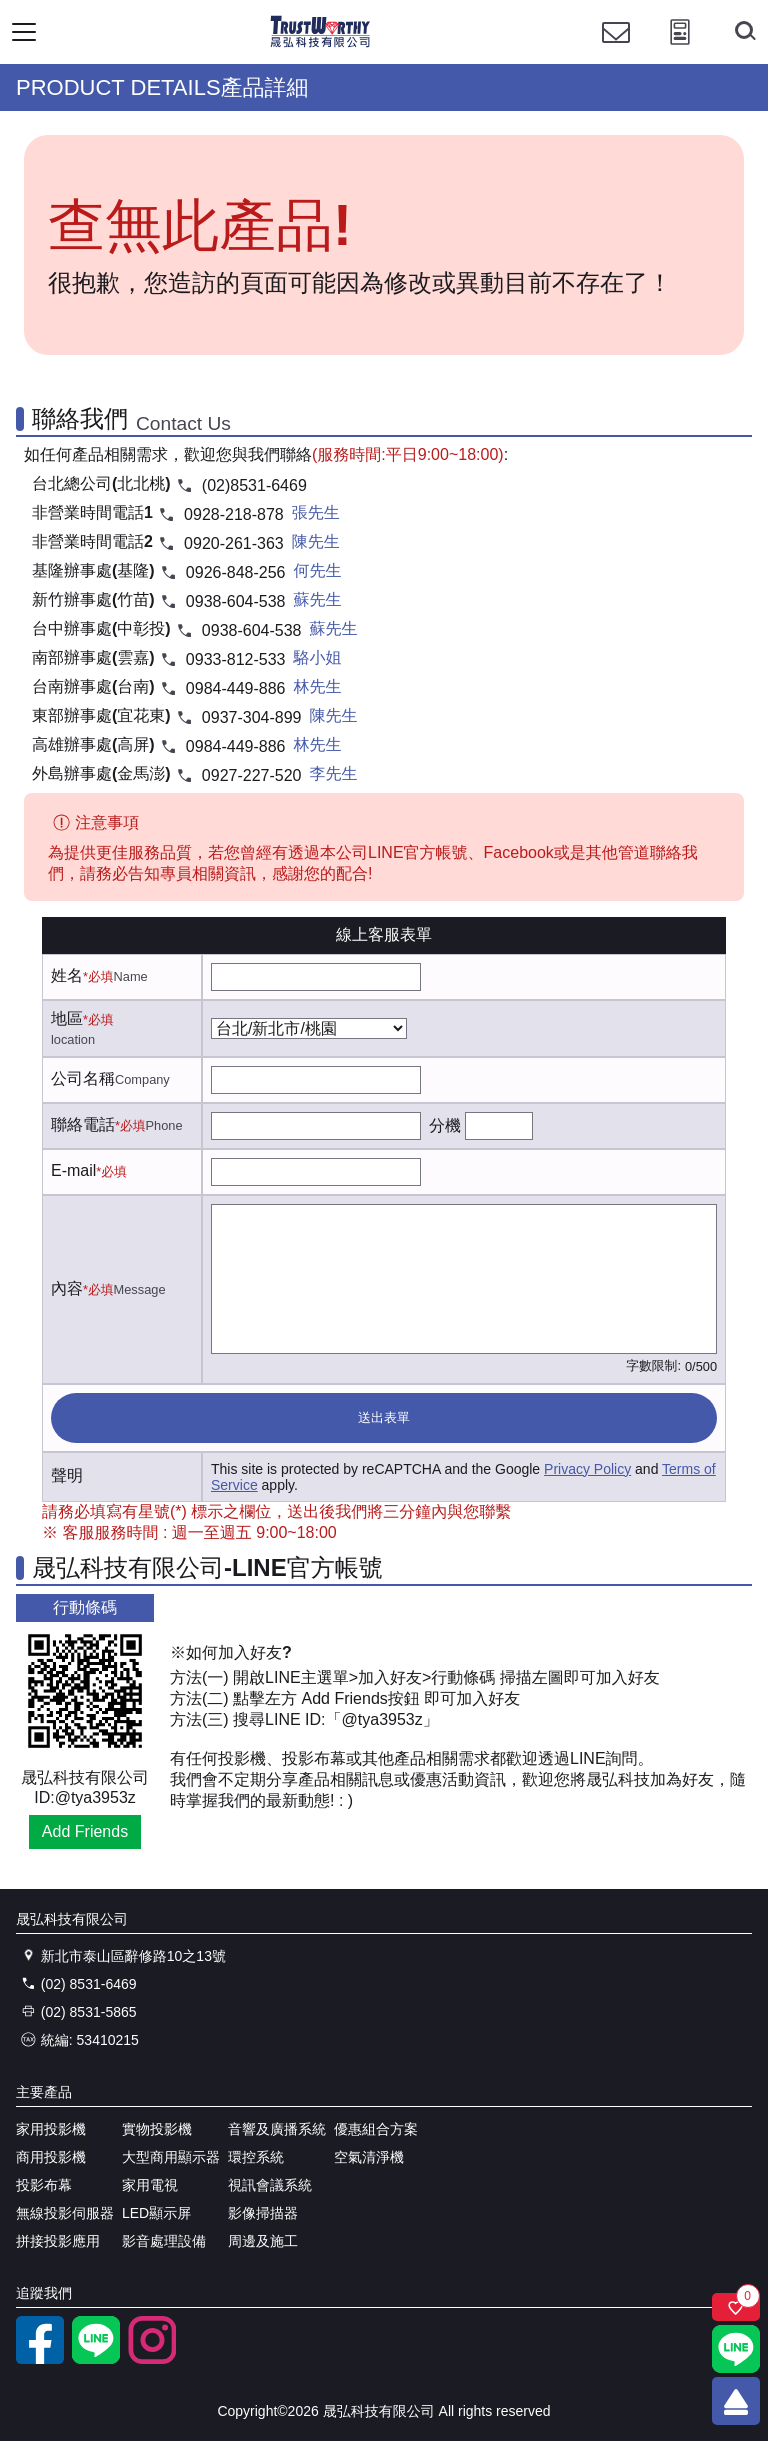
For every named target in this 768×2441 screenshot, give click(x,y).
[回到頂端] (736, 2401)
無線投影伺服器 (65, 2213)
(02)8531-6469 (254, 485)
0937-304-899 (252, 717)
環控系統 (256, 2157)
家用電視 (150, 2185)
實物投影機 (157, 2129)
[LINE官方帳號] (96, 2359)
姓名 (67, 975)
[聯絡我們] (616, 50)
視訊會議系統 (270, 2185)
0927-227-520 (252, 775)
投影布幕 (44, 2185)
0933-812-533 (236, 659)
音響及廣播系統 (277, 2129)
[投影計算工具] (680, 50)
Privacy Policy (587, 1469)
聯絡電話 (83, 1124)
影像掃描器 (263, 2213)
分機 (445, 1125)
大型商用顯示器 (171, 2157)
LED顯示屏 (156, 2213)
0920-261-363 (234, 543)
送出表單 (384, 1417)
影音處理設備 (164, 2241)
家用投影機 (51, 2129)
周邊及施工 (263, 2241)
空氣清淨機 (369, 2157)
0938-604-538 (236, 601)
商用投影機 (51, 2157)
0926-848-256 (236, 572)
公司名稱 (83, 1078)
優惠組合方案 (376, 2129)
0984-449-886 (236, 688)
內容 (67, 1288)
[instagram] (152, 2359)
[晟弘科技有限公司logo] (320, 44)
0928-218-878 (234, 514)
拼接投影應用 (58, 2241)
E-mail (73, 1170)
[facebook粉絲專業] (40, 2359)
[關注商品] (736, 2307)
